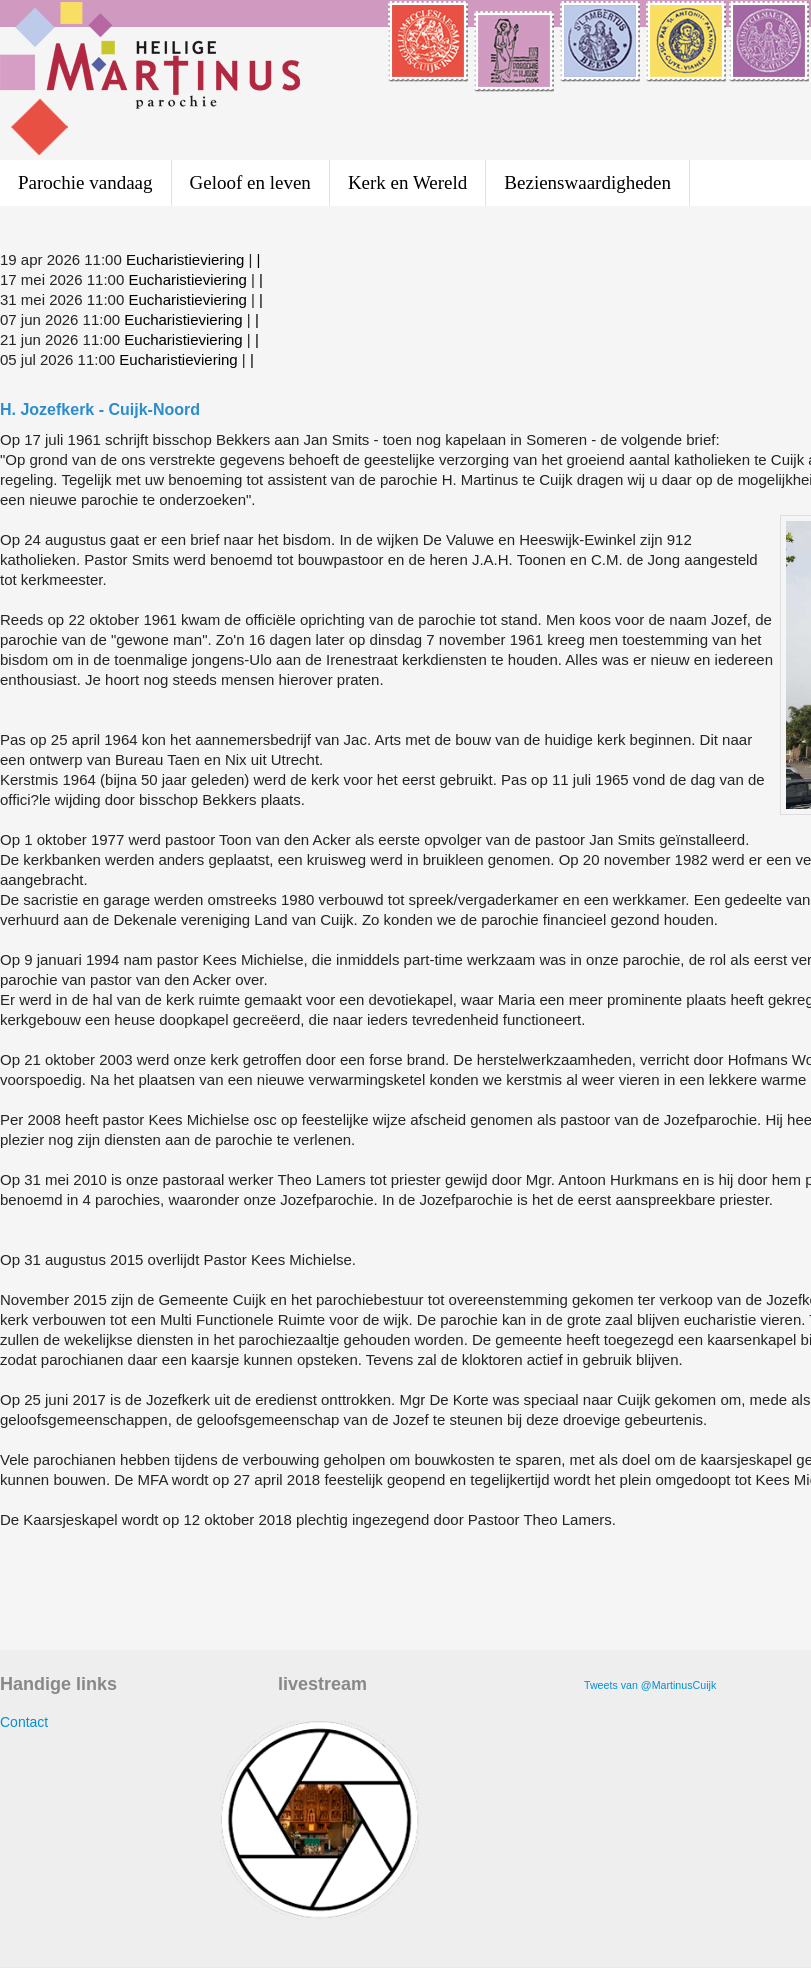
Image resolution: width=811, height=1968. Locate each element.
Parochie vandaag (85, 182)
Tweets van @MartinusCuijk (650, 1685)
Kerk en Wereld (407, 182)
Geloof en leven (250, 182)
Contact (24, 1722)
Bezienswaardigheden (587, 182)
